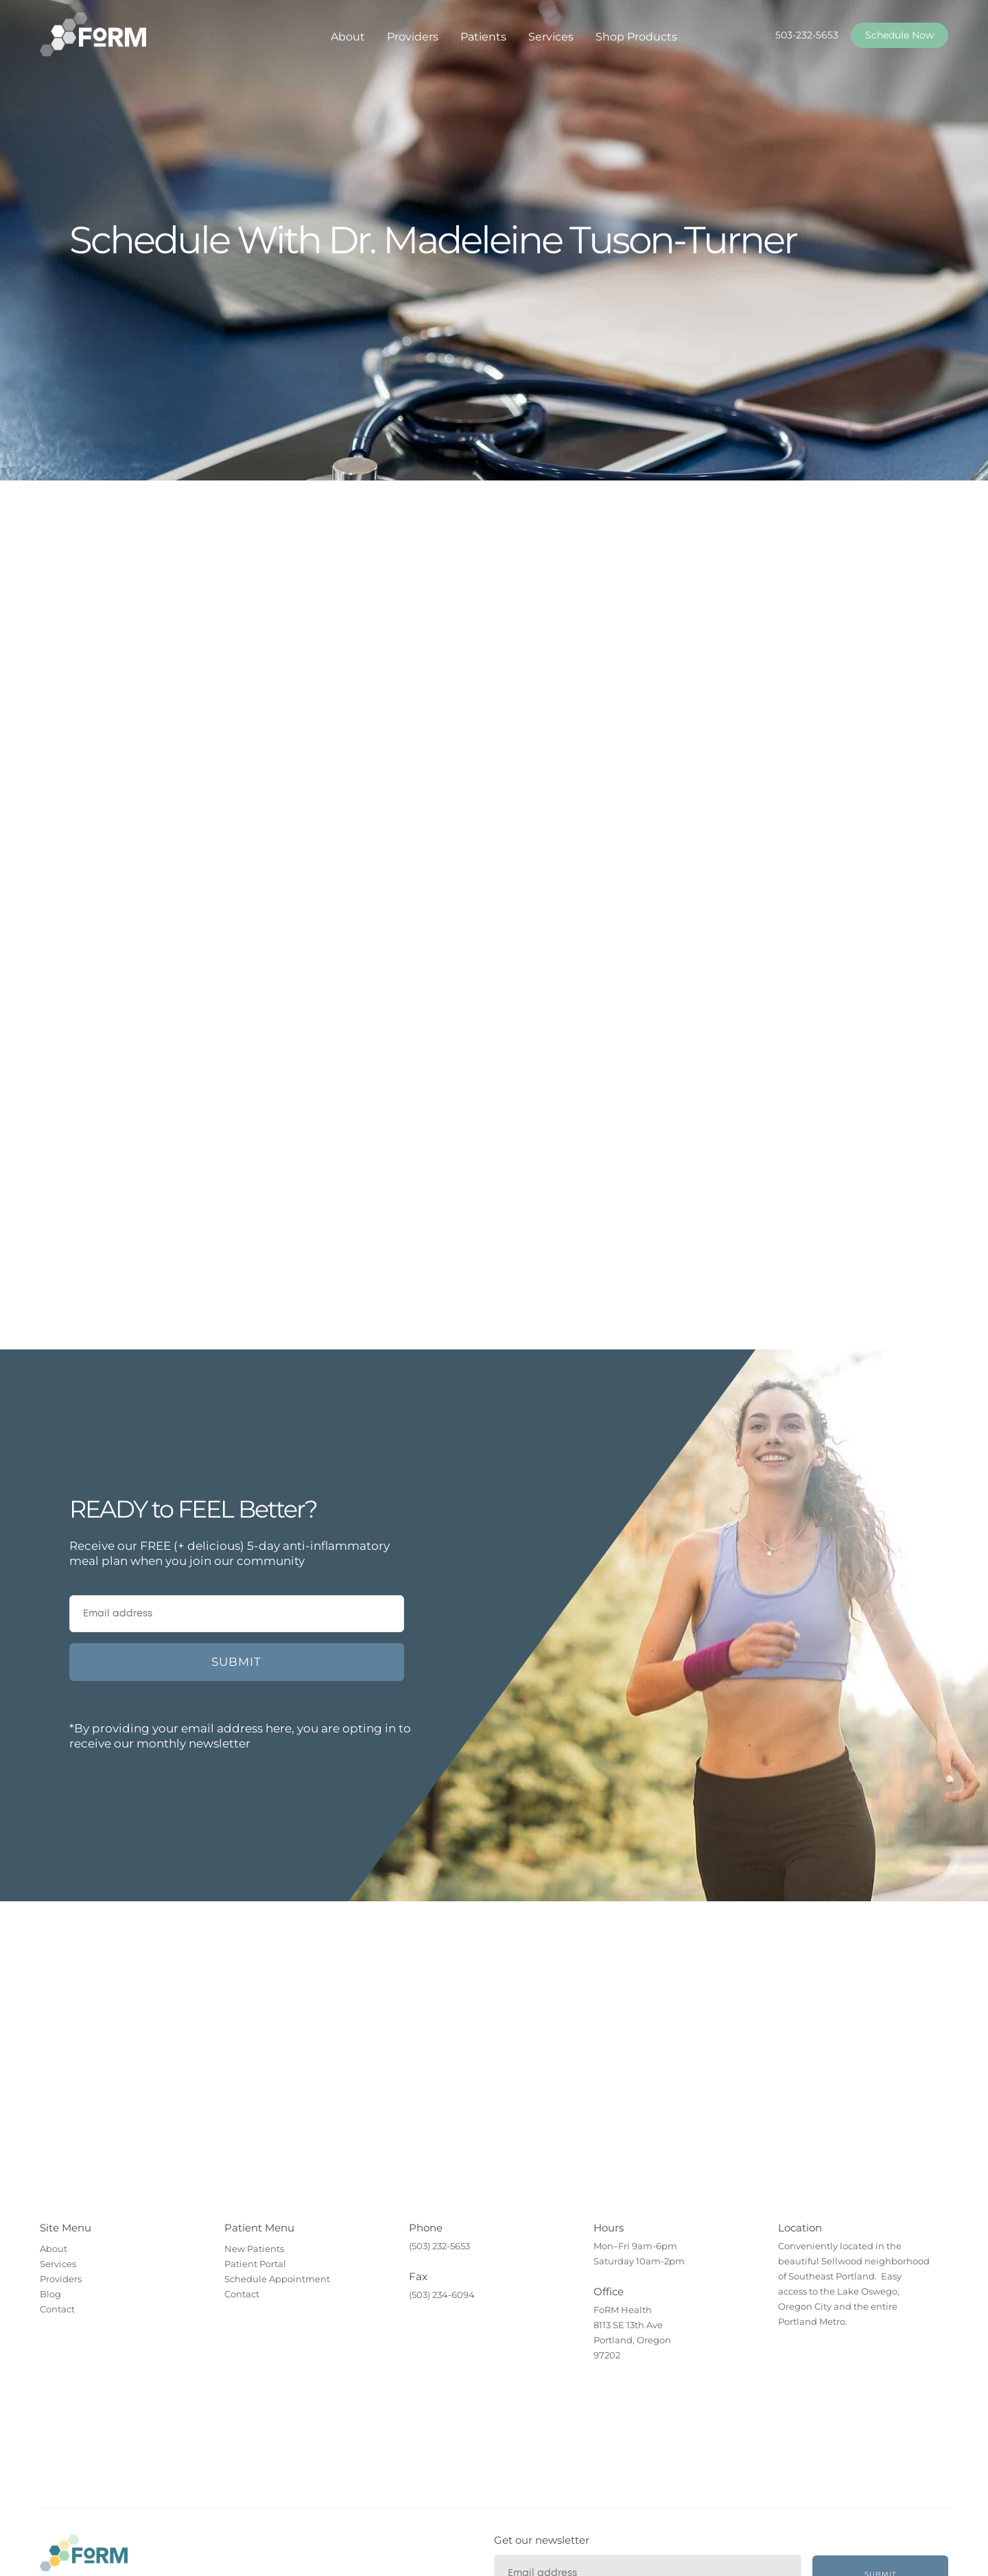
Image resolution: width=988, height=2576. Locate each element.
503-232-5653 (806, 35)
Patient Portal (255, 2263)
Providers (412, 36)
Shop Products (636, 36)
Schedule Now (899, 35)
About (348, 36)
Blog (50, 2293)
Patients (483, 36)
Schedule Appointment (277, 2278)
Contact (57, 2309)
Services (551, 36)
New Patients (254, 2248)
